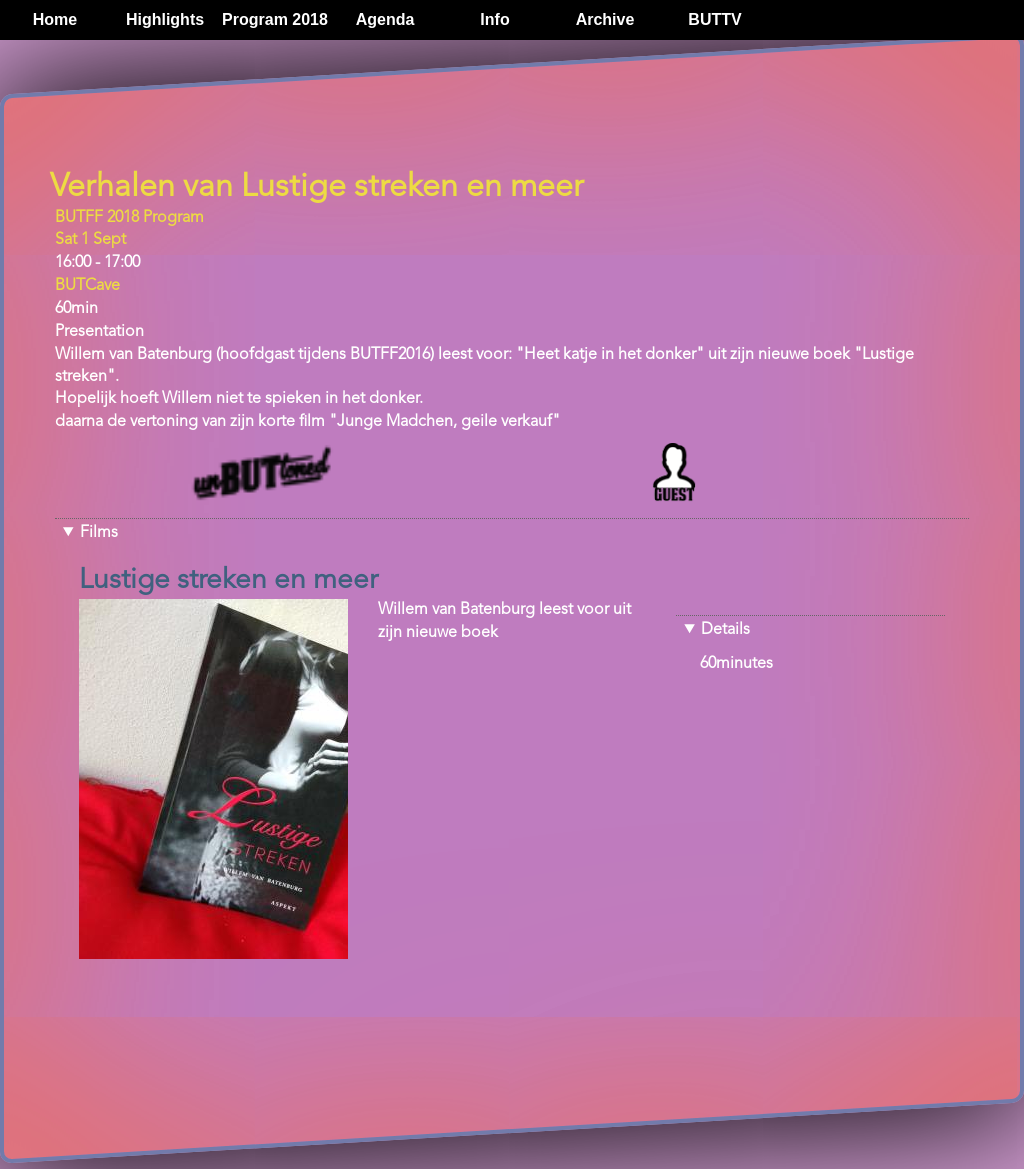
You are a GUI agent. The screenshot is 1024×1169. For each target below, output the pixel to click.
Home (55, 19)
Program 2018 (275, 19)
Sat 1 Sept (90, 240)
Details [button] (725, 630)
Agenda (385, 19)
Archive (605, 19)
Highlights (165, 19)
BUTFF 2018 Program (129, 218)
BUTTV (714, 19)
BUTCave (87, 286)
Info (494, 19)
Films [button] (99, 533)
